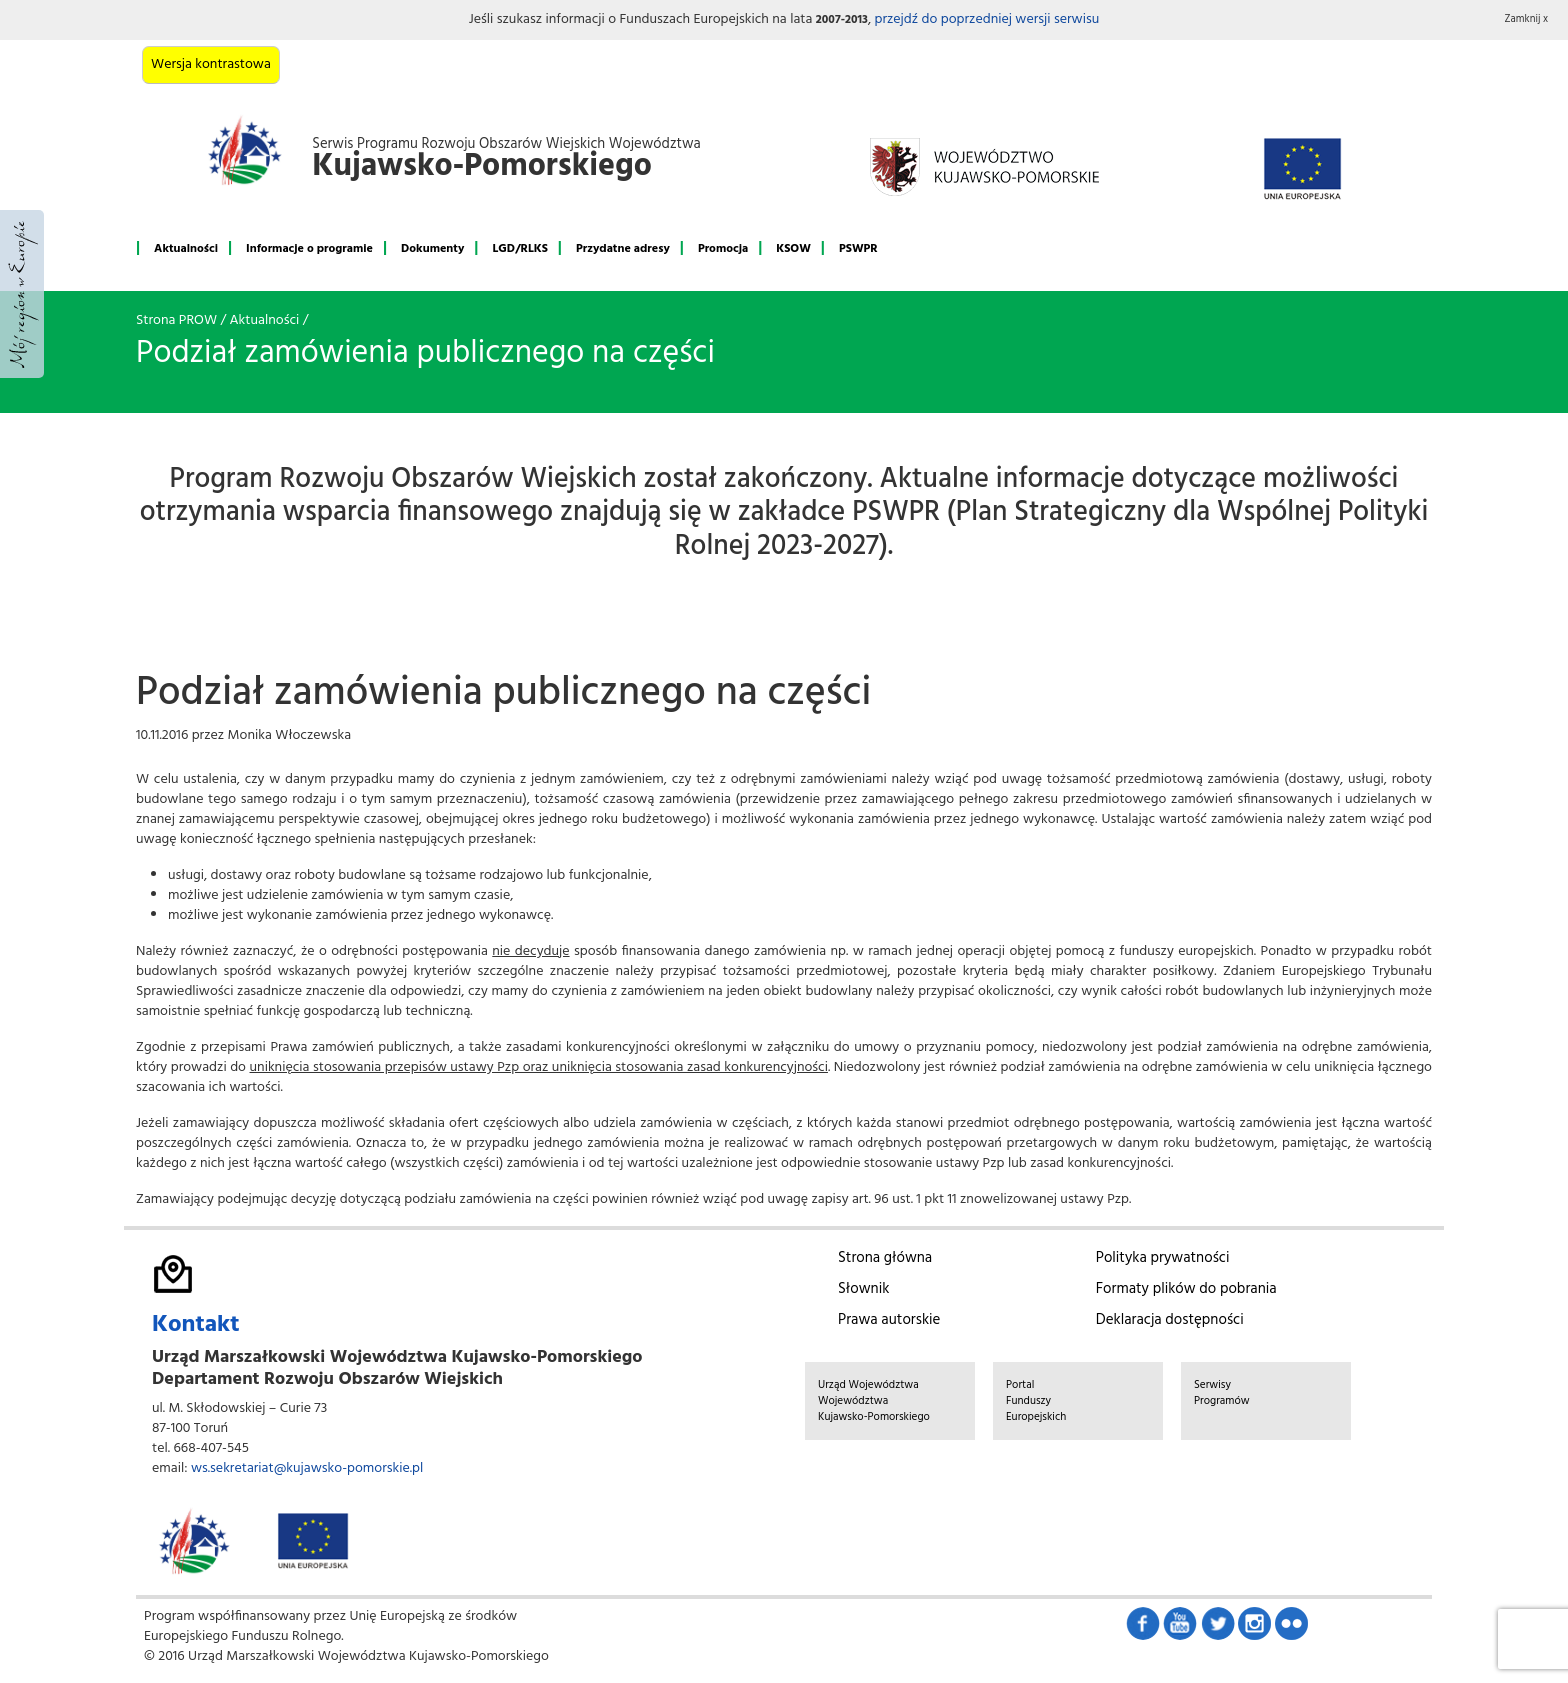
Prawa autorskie (889, 1320)
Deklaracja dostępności (1170, 1320)
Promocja (723, 249)
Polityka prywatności (1163, 1258)
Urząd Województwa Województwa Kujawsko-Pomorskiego (874, 1401)
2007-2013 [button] (842, 20)
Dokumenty (432, 249)
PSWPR (858, 249)
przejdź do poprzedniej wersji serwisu (986, 19)
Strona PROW (176, 320)
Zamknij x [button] (1527, 19)
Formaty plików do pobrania (1186, 1289)
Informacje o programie (309, 249)
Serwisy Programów (1222, 1393)
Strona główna (885, 1258)
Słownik (863, 1289)
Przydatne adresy (623, 249)
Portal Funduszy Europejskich (1036, 1401)
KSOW (793, 249)
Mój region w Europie (22, 294)
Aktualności (186, 249)
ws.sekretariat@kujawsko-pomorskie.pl (307, 1468)
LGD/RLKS (519, 249)
